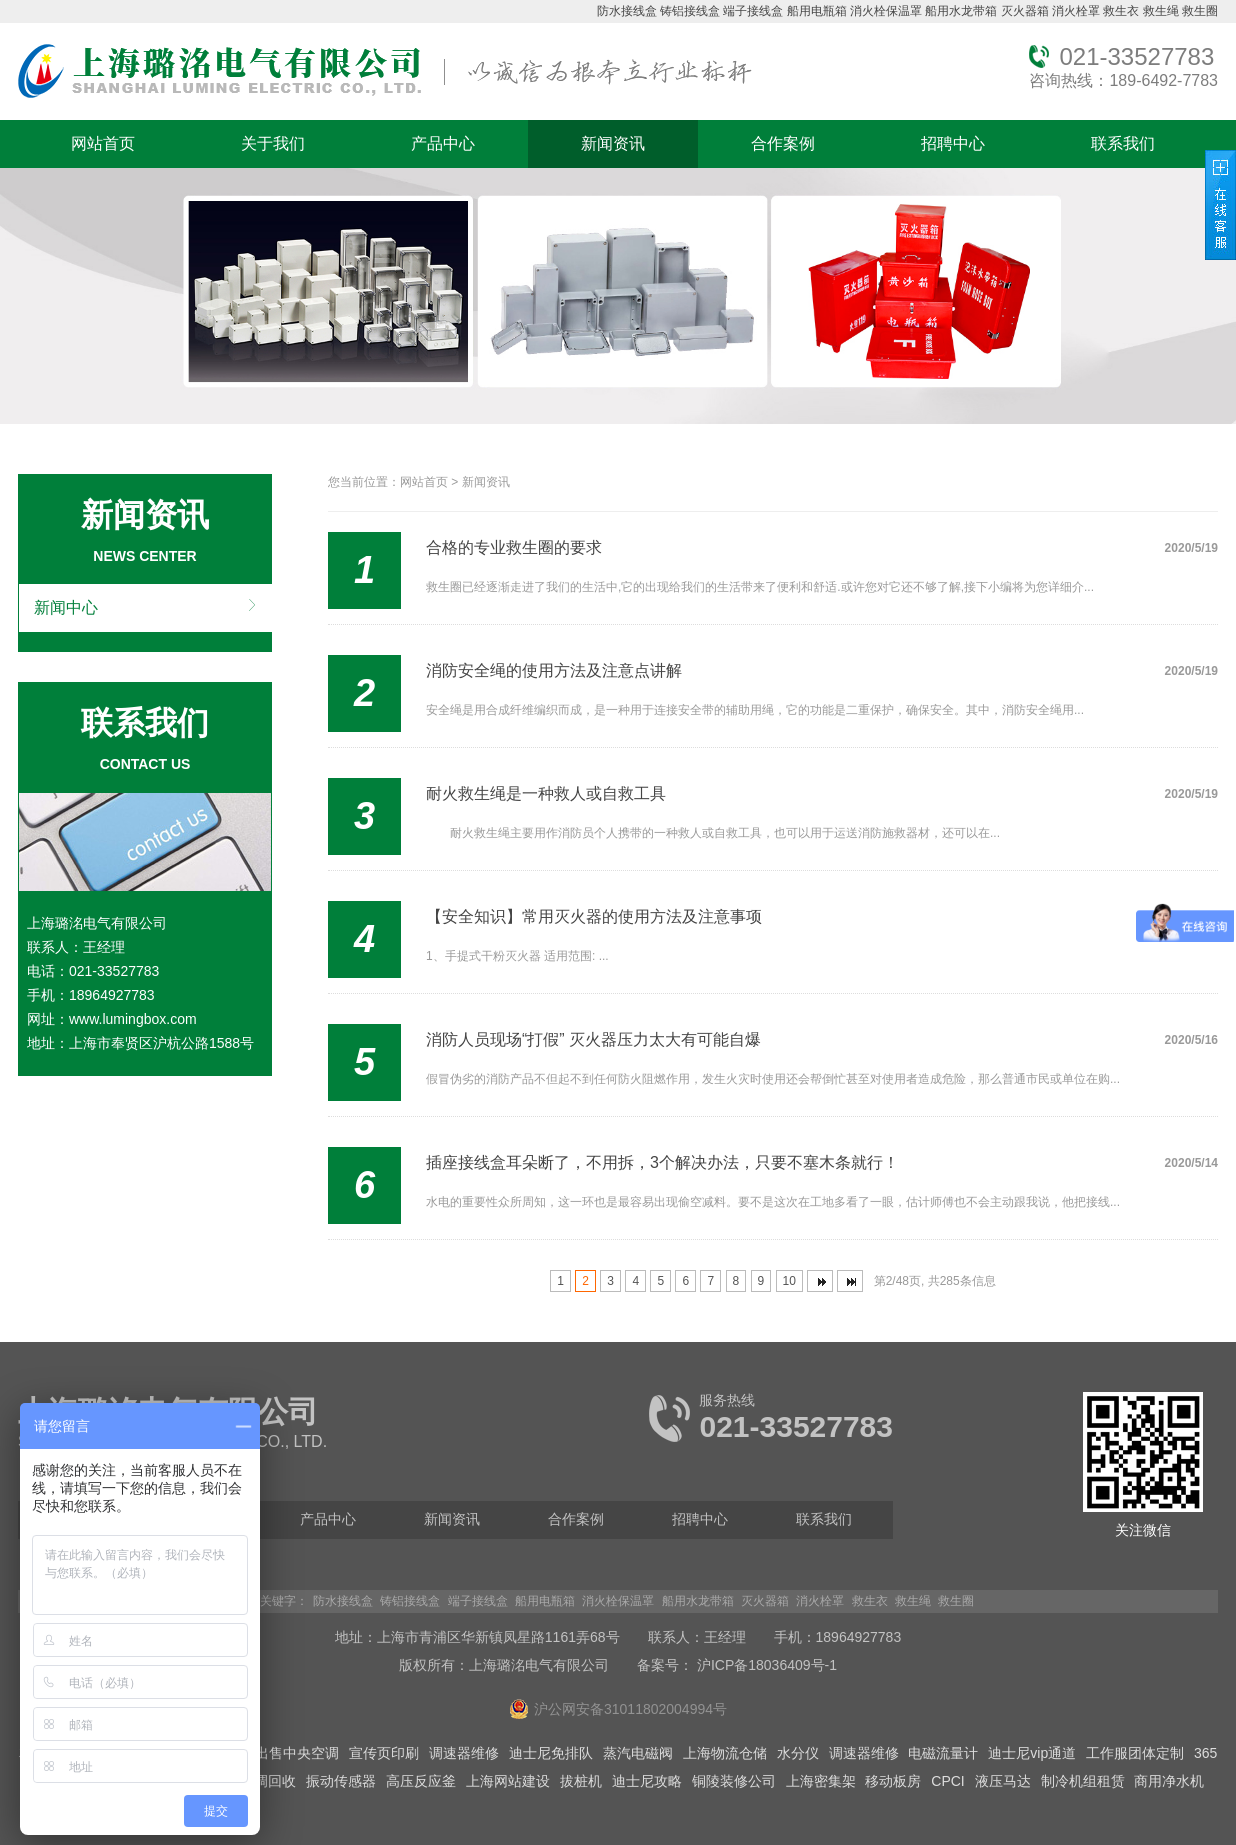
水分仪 (798, 1753)
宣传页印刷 (384, 1753)
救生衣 (1121, 11)
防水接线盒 (627, 11)
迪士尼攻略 (647, 1781)
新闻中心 (66, 607)
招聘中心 (953, 143)
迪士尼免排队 (551, 1753)
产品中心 (443, 143)
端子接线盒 (753, 11)
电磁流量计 (943, 1753)
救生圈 (1200, 11)
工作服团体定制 (1135, 1753)
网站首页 (103, 143)
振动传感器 (341, 1781)
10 (789, 1281)
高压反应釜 (421, 1781)
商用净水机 (1169, 1781)
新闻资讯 (613, 143)
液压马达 (1003, 1781)
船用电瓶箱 (817, 11)
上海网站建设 (508, 1781)
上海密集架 (821, 1781)
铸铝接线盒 (690, 11)
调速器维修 (464, 1753)
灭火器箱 (1025, 11)
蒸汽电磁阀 (638, 1753)
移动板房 (893, 1781)
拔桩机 (581, 1781)
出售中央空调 (297, 1753)
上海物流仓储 (725, 1753)
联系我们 (1123, 143)
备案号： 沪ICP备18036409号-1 (737, 1665)
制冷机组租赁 (1083, 1781)
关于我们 (273, 143)
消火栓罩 (1076, 11)
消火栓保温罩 (886, 11)
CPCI (947, 1781)
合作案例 (783, 143)
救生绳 (1161, 11)
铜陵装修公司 (734, 1781)
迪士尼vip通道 (1032, 1753)
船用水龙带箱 (961, 11)
